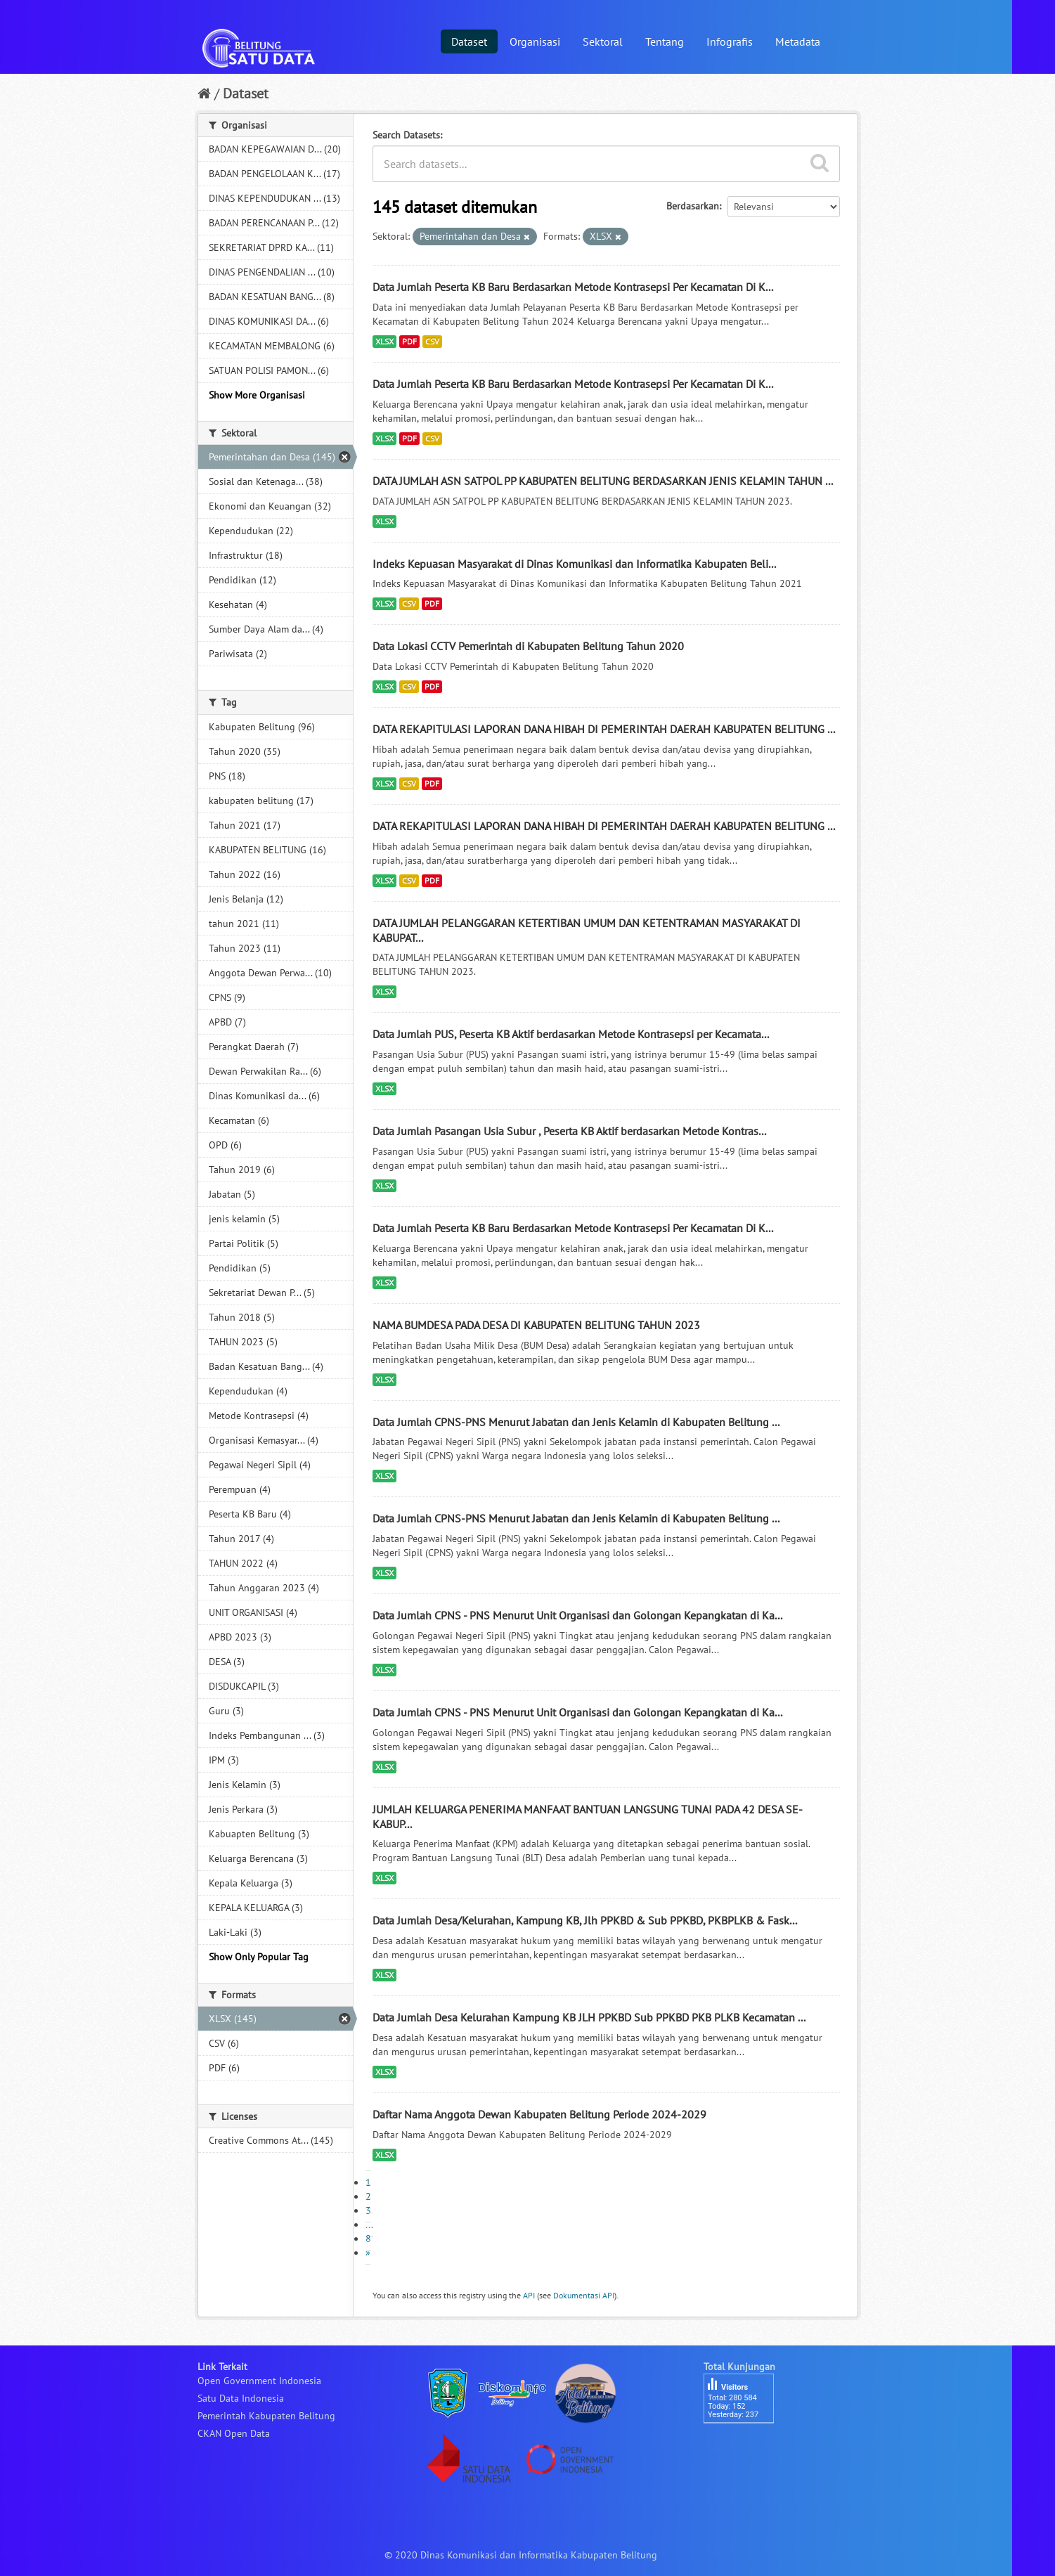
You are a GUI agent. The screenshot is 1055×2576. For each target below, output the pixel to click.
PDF (409, 341)
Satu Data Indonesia (241, 2398)
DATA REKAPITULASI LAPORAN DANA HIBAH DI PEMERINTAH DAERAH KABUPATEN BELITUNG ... (604, 729)
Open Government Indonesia (259, 2380)
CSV (432, 341)
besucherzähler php (746, 2447)
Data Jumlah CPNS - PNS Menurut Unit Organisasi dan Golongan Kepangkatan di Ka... (577, 1615)
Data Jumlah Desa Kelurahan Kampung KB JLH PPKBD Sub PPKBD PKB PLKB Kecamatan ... (589, 2017)
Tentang (664, 41)
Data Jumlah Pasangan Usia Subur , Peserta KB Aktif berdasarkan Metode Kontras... (569, 1131)
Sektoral (603, 41)
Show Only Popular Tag (259, 1956)
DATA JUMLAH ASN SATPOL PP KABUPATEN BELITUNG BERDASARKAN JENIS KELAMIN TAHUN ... (603, 481)
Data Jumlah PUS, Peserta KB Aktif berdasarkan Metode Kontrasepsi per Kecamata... (571, 1034)
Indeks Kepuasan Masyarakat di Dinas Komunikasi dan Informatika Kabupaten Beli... (574, 564)
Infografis (729, 41)
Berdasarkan (692, 206)
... (369, 2224)
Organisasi (535, 41)
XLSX (384, 341)
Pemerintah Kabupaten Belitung (266, 2415)
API (529, 2295)
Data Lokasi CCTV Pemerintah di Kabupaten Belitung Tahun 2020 (528, 646)
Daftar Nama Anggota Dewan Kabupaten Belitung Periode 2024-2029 (539, 2114)
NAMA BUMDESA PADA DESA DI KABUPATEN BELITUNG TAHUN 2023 (536, 1325)
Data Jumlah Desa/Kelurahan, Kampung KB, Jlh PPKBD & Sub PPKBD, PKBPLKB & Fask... (585, 1920)
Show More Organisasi (257, 395)
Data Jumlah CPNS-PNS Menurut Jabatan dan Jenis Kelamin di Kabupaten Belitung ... (576, 1422)
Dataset (469, 41)
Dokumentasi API (583, 2295)
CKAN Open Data (234, 2433)
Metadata (797, 41)
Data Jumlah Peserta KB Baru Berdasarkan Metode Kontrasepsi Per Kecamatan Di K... (573, 287)
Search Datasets (406, 135)
